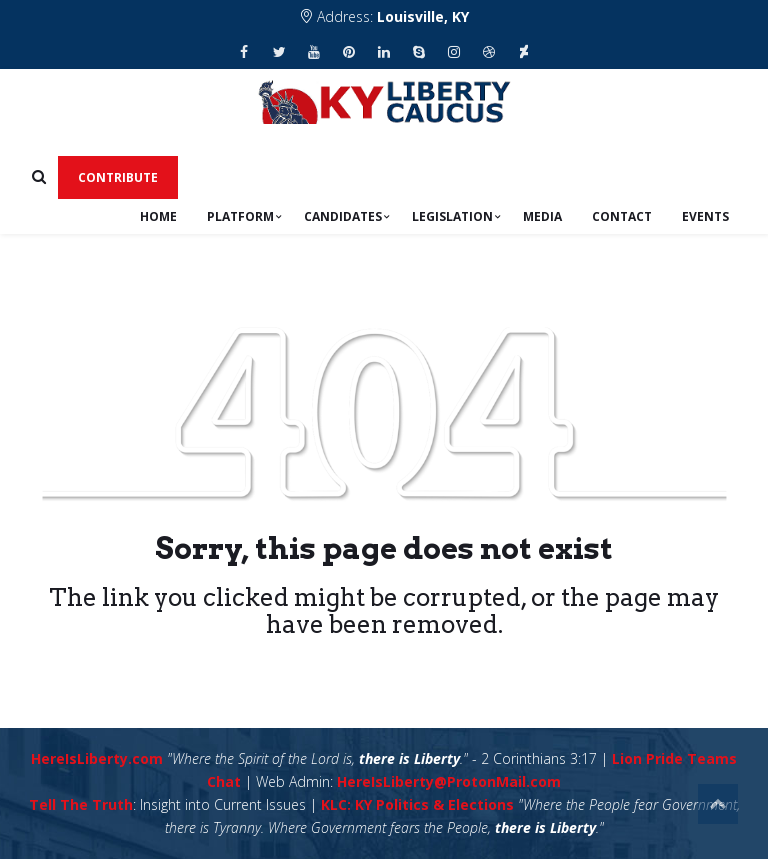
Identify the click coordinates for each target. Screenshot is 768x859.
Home (158, 216)
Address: (384, 16)
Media (542, 216)
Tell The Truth (81, 804)
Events (705, 216)
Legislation (452, 216)
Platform (240, 216)
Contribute (118, 177)
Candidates (343, 216)
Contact (622, 216)
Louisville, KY (423, 16)
